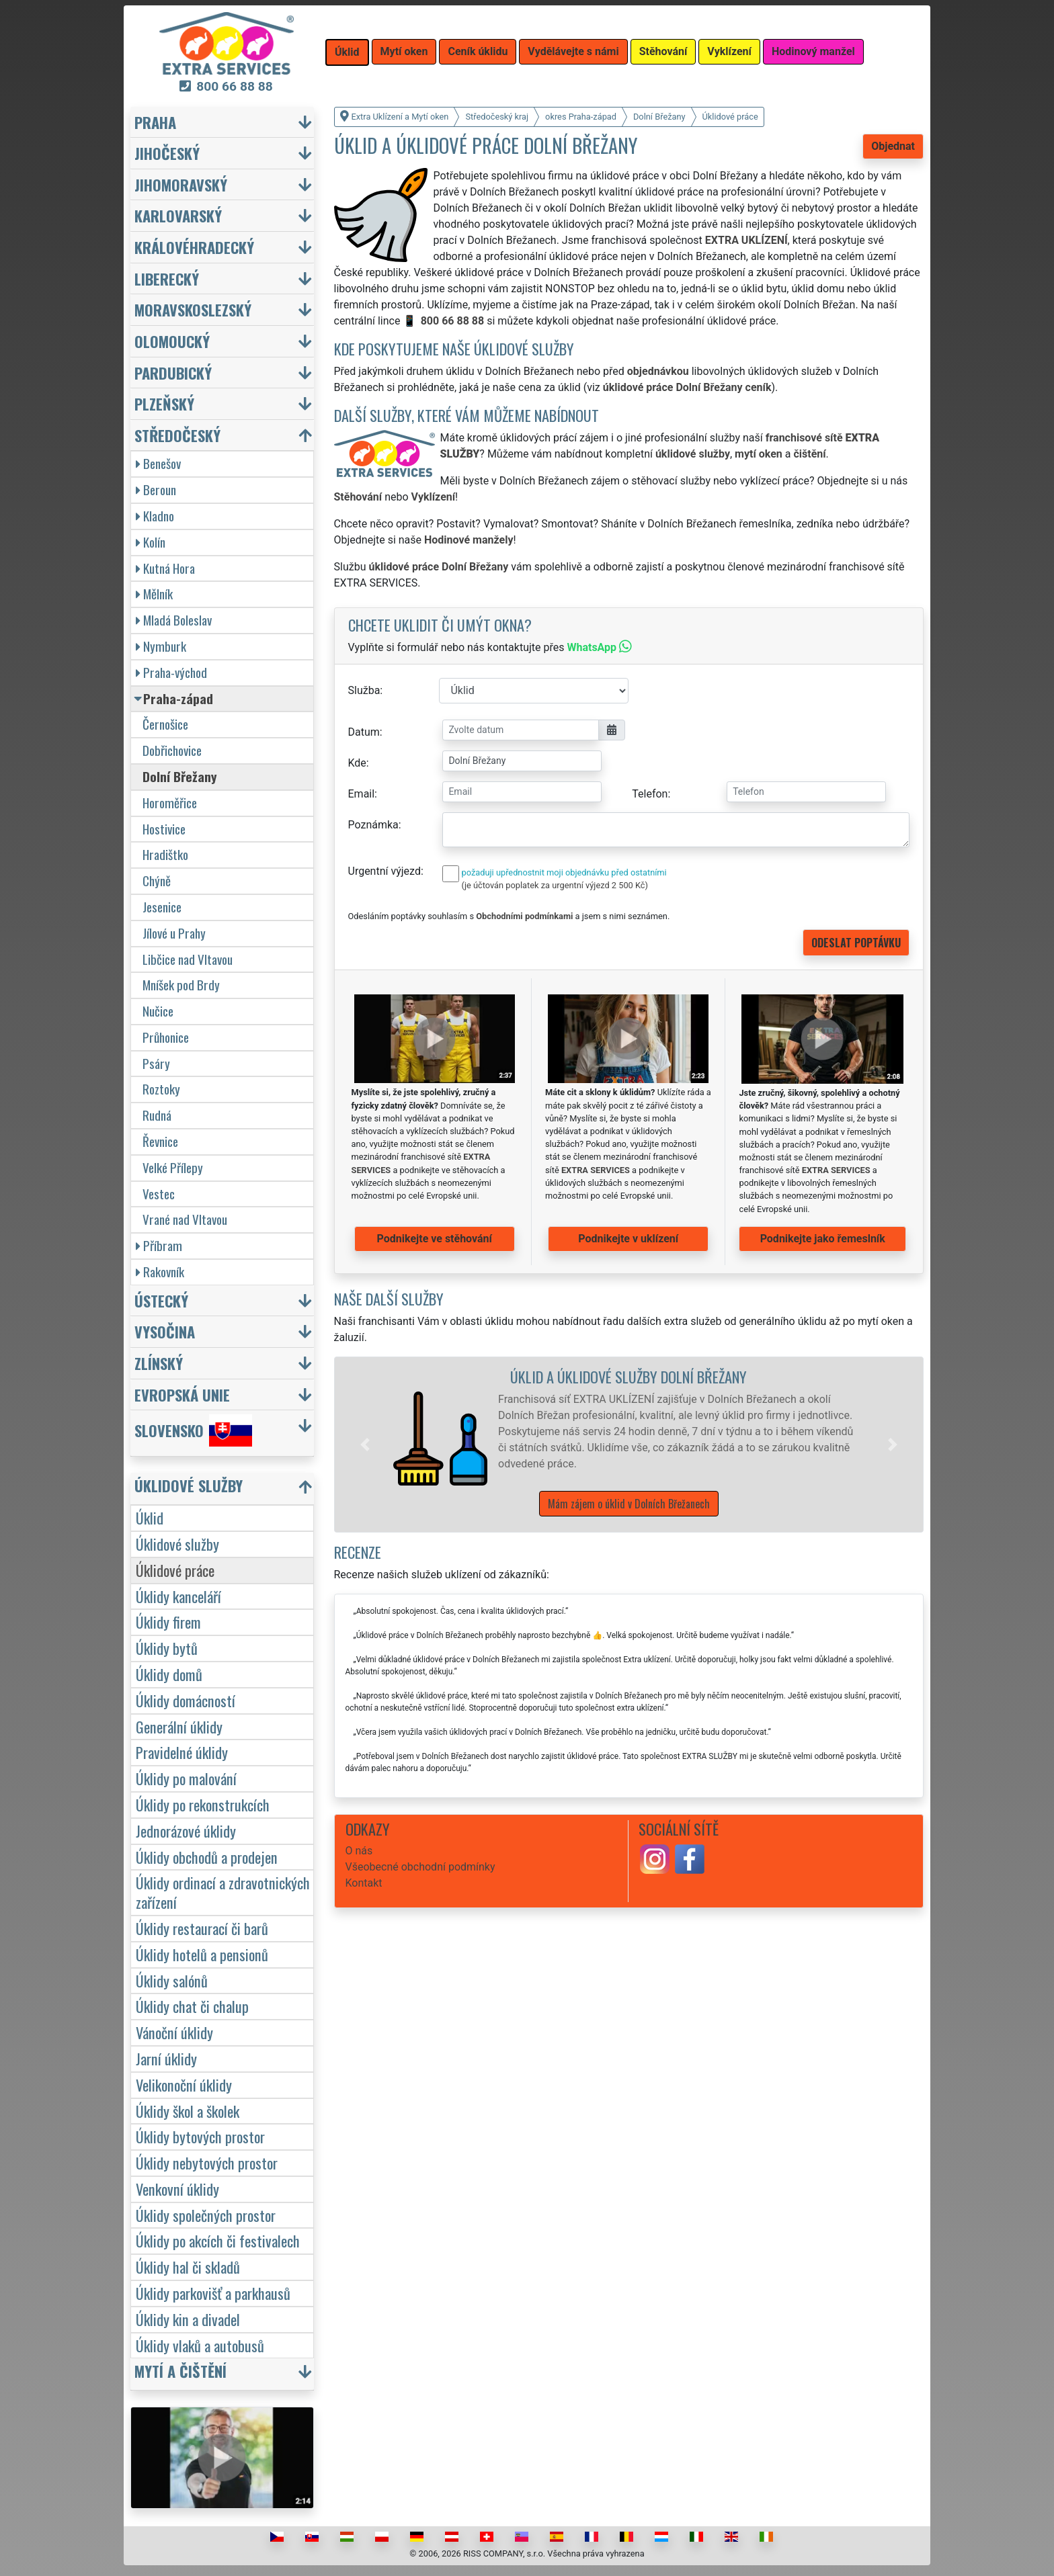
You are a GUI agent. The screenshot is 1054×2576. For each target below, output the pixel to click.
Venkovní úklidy (177, 2189)
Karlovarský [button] (178, 215)
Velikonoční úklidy (184, 2084)
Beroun (156, 489)
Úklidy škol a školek (187, 2111)
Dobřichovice (172, 750)
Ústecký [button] (161, 1300)
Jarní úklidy (166, 2058)
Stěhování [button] (663, 51)
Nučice (158, 1011)
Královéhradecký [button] (194, 247)
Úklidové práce (175, 1570)
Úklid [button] (347, 52)
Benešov (158, 463)
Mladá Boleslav (174, 620)
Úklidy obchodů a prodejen (207, 1857)
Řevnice (160, 1141)
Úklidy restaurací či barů (202, 1928)
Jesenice (162, 906)
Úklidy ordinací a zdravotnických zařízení (223, 1892)
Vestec (159, 1193)
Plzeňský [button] (164, 403)
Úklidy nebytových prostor (207, 2162)
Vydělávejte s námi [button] (573, 51)
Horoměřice (170, 802)
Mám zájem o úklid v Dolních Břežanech (629, 1504)
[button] (365, 1444)
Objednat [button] (893, 146)
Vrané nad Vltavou (185, 1219)
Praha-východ (171, 672)
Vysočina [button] (164, 1331)
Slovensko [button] (193, 1430)
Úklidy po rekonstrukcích (203, 1804)
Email (361, 793)
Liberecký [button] (166, 278)
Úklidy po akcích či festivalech (218, 2240)
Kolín (150, 542)
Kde (357, 763)
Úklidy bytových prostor (200, 2136)
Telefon (649, 793)
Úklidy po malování (186, 1778)
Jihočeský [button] (167, 153)
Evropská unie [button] (182, 1394)
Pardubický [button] (173, 372)
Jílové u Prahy (174, 933)
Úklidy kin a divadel (188, 2319)
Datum (364, 732)
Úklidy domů (169, 1674)
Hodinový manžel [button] (813, 51)
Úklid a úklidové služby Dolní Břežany (628, 1376)
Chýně (157, 880)
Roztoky (161, 1089)
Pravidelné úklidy (182, 1752)
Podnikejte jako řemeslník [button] (822, 1238)
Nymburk (161, 646)
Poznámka (373, 824)
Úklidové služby (177, 1544)
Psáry (156, 1063)
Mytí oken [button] (404, 51)
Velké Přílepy (173, 1167)
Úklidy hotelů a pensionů (202, 1954)
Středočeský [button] (177, 435)
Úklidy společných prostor (206, 2215)
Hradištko (165, 854)
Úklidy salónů (172, 1980)
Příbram (159, 1245)
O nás (359, 1850)
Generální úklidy (179, 1726)
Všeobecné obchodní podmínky (420, 1866)
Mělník (154, 593)
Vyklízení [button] (729, 51)
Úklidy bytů (167, 1648)
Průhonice (166, 1037)
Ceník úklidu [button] (478, 51)
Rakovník (160, 1271)
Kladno (155, 515)
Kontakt (364, 1883)
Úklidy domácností (185, 1700)
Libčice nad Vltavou (188, 959)
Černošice (165, 724)
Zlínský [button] (158, 1363)
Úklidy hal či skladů (188, 2267)
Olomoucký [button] (172, 341)
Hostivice (164, 829)
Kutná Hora (165, 568)
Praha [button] (155, 122)
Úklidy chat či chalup (192, 2006)
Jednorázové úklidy (186, 1830)
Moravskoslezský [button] (192, 309)
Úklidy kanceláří (178, 1596)
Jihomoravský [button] (180, 184)
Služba (364, 690)
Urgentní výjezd (384, 871)
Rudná (157, 1115)
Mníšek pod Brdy (181, 984)
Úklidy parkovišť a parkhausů (213, 2293)
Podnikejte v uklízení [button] (628, 1238)
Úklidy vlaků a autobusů (200, 2345)
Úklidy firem (168, 1622)
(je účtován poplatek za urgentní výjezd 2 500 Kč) (555, 885)
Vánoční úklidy (174, 2032)
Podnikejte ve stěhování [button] (434, 1238)
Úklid (149, 1517)
